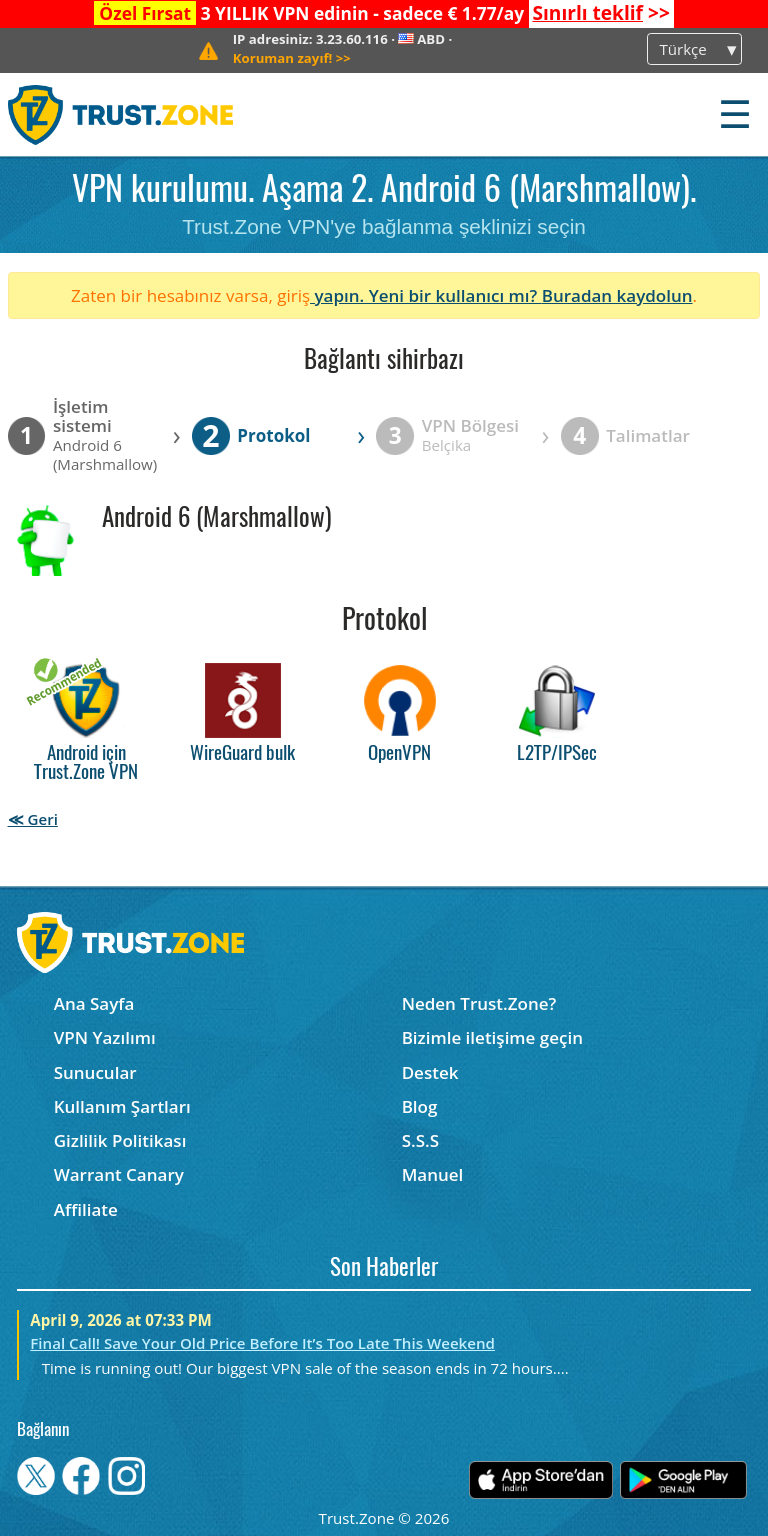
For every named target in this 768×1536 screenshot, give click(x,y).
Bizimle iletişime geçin (492, 1037)
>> (600, 13)
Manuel (433, 1174)
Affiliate (86, 1209)
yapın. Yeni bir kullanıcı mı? (426, 295)
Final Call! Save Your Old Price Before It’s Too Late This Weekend (262, 1343)
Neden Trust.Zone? (479, 1003)
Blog (420, 1106)
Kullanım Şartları (122, 1106)
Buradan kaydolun (617, 295)
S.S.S (420, 1140)
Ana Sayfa (94, 1003)
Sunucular (95, 1072)
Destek (430, 1072)
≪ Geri (33, 819)
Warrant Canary (119, 1174)
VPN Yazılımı (105, 1037)
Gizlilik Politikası (120, 1140)
